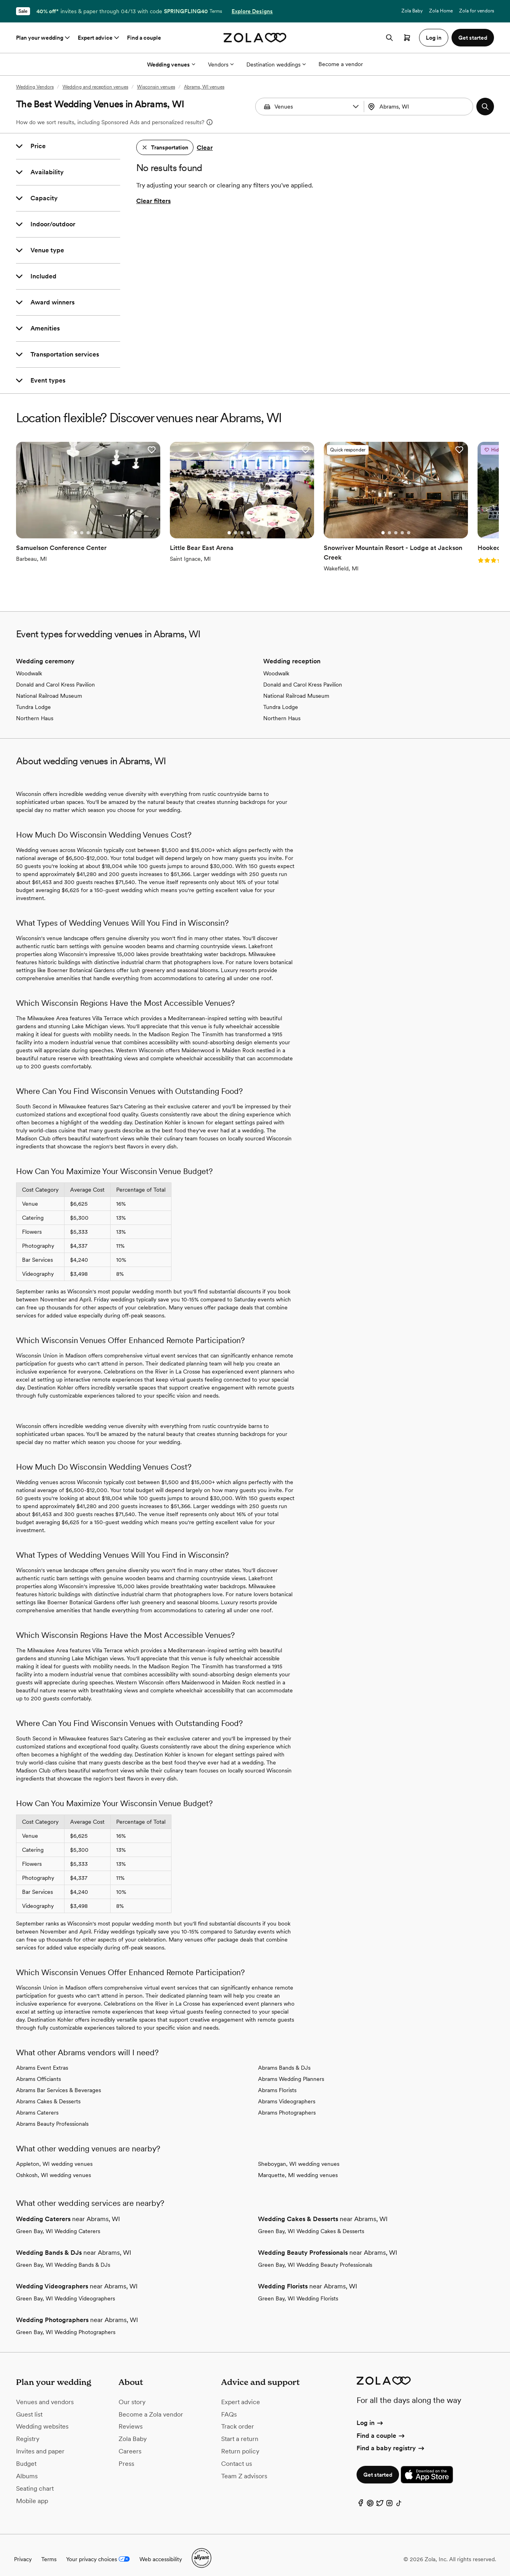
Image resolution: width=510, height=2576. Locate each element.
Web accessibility (160, 2551)
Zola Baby (412, 11)
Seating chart (35, 2481)
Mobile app (32, 2493)
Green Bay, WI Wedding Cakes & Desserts (311, 2223)
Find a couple (144, 37)
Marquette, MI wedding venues (298, 2167)
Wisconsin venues (156, 87)
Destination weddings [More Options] (276, 64)
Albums (27, 2468)
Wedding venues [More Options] (171, 64)
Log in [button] (433, 37)
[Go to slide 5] (93, 522)
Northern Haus (34, 710)
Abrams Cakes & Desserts (48, 2094)
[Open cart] (407, 37)
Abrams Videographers (286, 2094)
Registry (27, 2431)
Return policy (240, 2443)
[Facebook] (361, 2497)
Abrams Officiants (38, 2071)
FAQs (229, 2407)
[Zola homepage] (255, 37)
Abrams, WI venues (204, 87)
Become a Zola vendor (151, 2407)
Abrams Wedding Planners (291, 2071)
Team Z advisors (244, 2468)
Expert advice (99, 38)
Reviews (131, 2419)
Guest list (29, 2407)
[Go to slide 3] (80, 522)
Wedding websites (42, 2419)
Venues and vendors (45, 2394)
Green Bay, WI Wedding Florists (298, 2291)
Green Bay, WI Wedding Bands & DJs (63, 2257)
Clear (205, 147)
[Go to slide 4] (86, 522)
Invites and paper (40, 2443)
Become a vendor (340, 64)
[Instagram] (389, 2497)
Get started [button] (472, 37)
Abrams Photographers (287, 2105)
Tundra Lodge (33, 699)
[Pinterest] (370, 2497)
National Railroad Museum (49, 688)
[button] (356, 106)
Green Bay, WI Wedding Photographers (65, 2324)
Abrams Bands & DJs (284, 2060)
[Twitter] (380, 2497)
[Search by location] (419, 106)
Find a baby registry (391, 2440)
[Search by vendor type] (311, 106)
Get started (377, 2467)
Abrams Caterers (37, 2105)
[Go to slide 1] (67, 522)
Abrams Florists (277, 2082)
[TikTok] (399, 2497)
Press (126, 2456)
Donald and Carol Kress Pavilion (55, 677)
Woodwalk (29, 666)
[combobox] (419, 106)
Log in (370, 2415)
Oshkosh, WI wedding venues (53, 2167)
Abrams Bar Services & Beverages (58, 2082)
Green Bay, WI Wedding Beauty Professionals (315, 2257)
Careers (130, 2443)
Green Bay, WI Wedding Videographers (65, 2291)
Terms (216, 11)
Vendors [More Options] (221, 64)
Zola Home (441, 11)
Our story (132, 2394)
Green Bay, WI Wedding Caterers (58, 2223)
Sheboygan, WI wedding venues (298, 2156)
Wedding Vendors (35, 87)
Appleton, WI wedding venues (54, 2156)
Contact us (236, 2456)
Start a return (239, 2431)
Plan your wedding (43, 38)
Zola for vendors (476, 11)
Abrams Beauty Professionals (52, 2116)
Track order (237, 2419)
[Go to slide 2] (74, 522)
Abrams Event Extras (42, 2060)
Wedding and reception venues (95, 87)
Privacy (23, 2551)
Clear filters (153, 201)
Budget (26, 2456)
